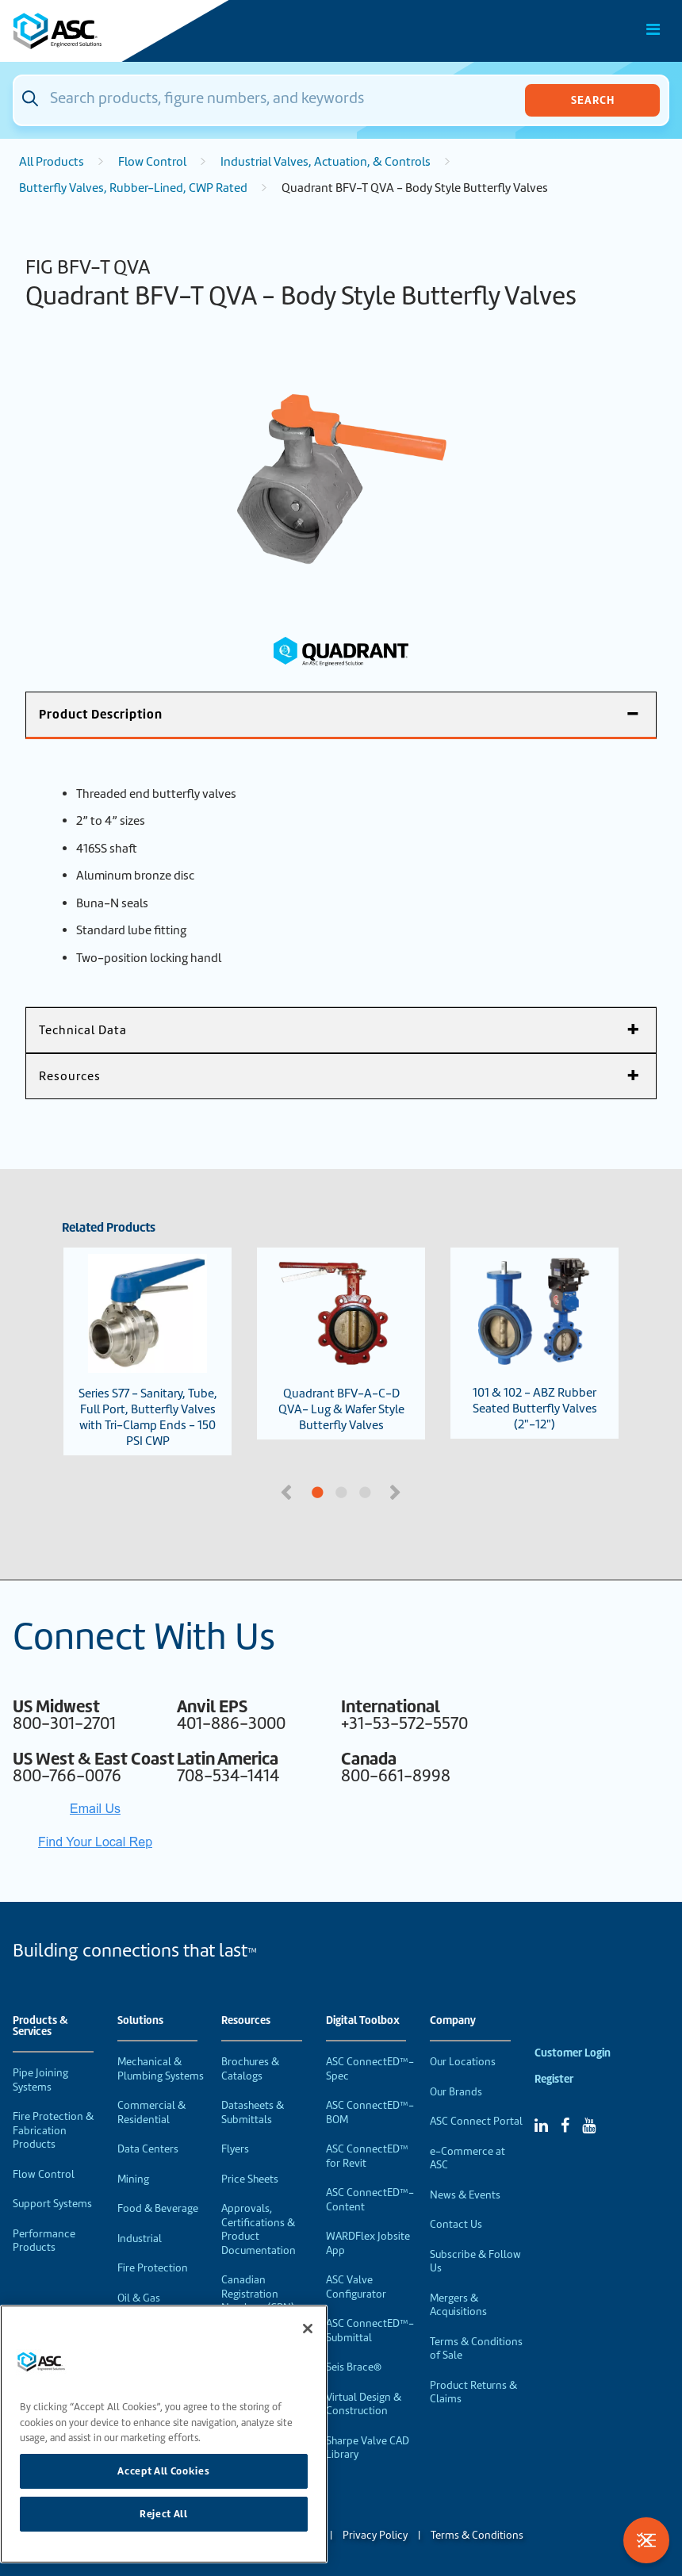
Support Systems (52, 2203)
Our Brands (456, 2092)
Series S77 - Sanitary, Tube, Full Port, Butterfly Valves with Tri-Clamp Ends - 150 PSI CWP (148, 1351)
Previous (288, 1491)
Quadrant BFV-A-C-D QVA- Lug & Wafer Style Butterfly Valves (341, 1343)
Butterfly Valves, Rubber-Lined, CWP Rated (133, 188)
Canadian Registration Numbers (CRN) (257, 2293)
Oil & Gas (138, 2298)
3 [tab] (424, 1493)
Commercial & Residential (151, 2112)
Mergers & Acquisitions (458, 2305)
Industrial (139, 2238)
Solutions (140, 2020)
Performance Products (44, 2241)
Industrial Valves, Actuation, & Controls (325, 162)
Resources (245, 2020)
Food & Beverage (157, 2208)
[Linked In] (541, 2125)
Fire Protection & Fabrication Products (53, 2130)
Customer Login (572, 2053)
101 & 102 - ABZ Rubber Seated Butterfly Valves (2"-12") (534, 1343)
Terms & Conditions (477, 2535)
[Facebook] (565, 2125)
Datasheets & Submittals (252, 2112)
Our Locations (463, 2061)
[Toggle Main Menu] (653, 29)
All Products (51, 162)
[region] (164, 2434)
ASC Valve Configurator (356, 2287)
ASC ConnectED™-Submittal (370, 2330)
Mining (133, 2179)
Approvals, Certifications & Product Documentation (258, 2229)
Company (453, 2020)
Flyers (235, 2149)
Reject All (164, 2513)
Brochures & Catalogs (250, 2069)
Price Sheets (249, 2179)
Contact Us (456, 2224)
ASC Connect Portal (476, 2121)
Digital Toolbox (363, 2020)
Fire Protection (152, 2268)
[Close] (307, 2328)
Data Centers (147, 2149)
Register (553, 2079)
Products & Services (40, 2026)
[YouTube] (589, 2125)
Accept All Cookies (163, 2471)
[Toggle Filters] (646, 2540)
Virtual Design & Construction (363, 2404)
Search (593, 100)
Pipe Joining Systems (40, 2080)
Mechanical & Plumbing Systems (160, 2069)
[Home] (102, 31)
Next (396, 1491)
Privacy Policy (375, 2535)
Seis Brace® (353, 2367)
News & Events (465, 2195)
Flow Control (152, 162)
